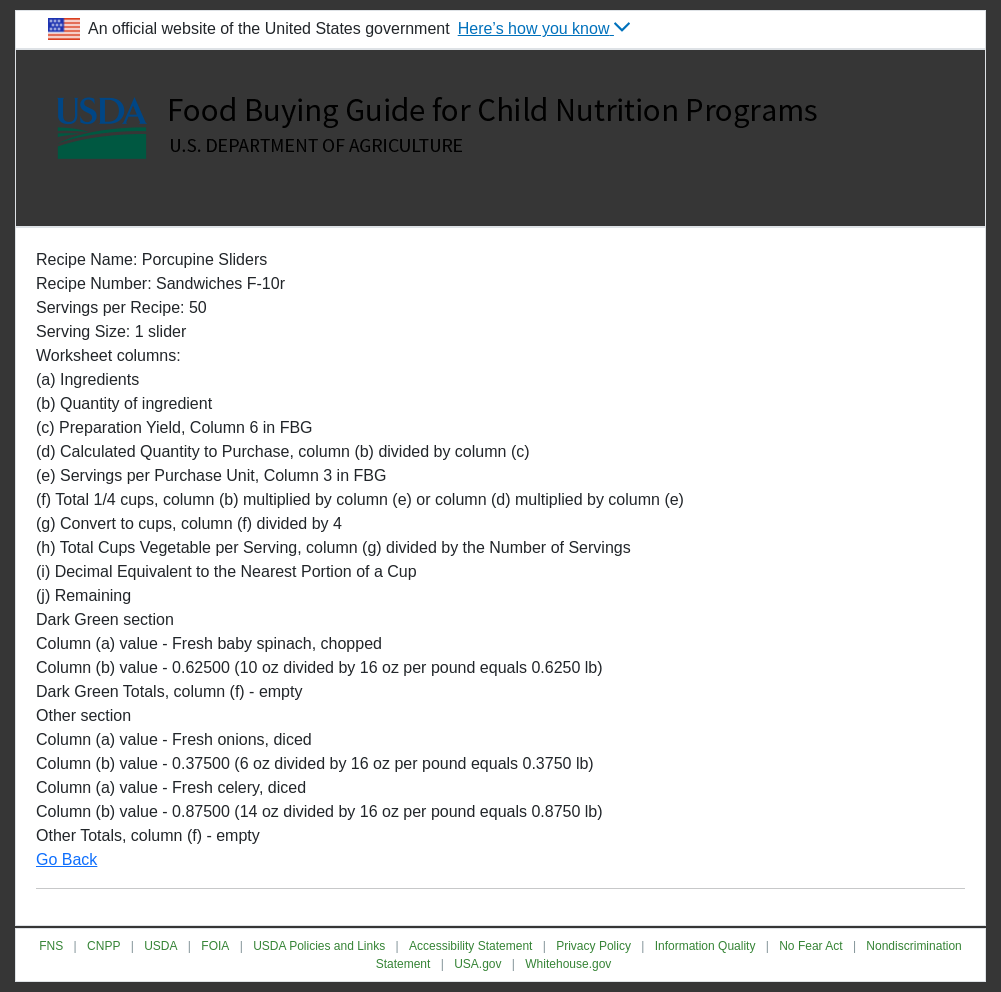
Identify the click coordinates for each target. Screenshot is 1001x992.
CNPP (103, 946)
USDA (160, 946)
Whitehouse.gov (568, 964)
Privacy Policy (593, 946)
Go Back (66, 859)
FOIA (215, 946)
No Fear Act (810, 946)
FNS (51, 946)
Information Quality (705, 946)
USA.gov (477, 964)
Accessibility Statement (470, 946)
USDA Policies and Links (319, 946)
